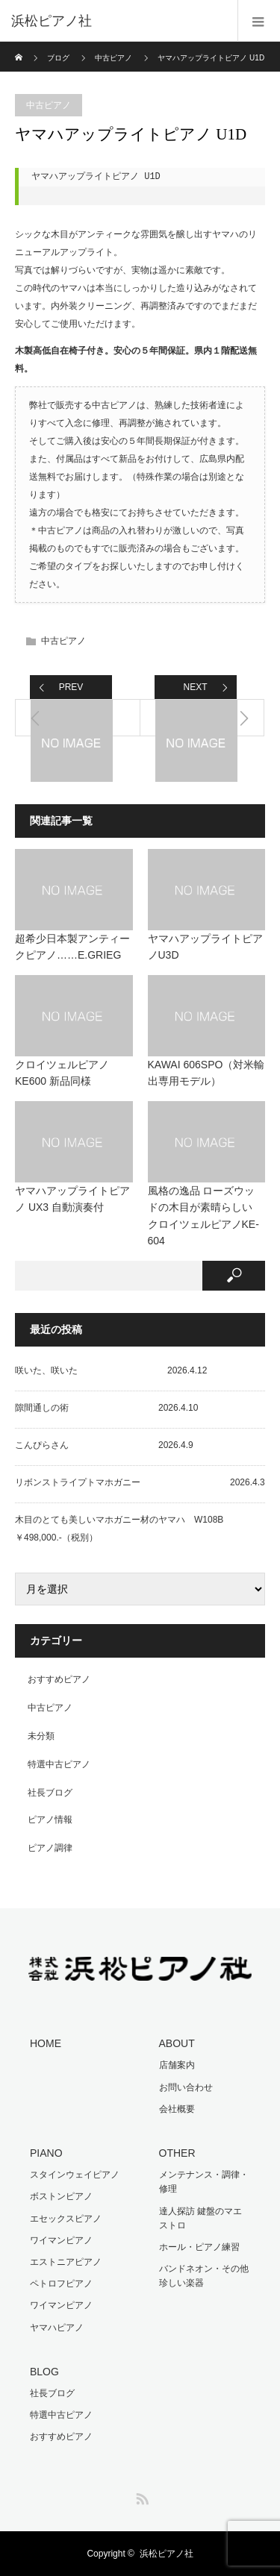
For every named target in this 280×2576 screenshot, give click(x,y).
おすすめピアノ (59, 1679)
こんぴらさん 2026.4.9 (104, 1445)
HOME (45, 2043)
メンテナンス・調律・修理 (204, 2181)
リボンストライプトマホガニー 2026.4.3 (140, 1482)
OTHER (177, 2153)
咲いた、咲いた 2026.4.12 (111, 1370)
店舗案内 (177, 2065)
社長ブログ (50, 1792)
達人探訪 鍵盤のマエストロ (200, 2218)
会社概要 (177, 2109)
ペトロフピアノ (61, 2283)
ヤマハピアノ (57, 2327)
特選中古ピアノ (59, 1764)
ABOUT (177, 2043)
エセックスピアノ (66, 2218)
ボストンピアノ (61, 2196)
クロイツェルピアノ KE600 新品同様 (62, 1073)
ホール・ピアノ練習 (199, 2247)
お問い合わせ (186, 2087)
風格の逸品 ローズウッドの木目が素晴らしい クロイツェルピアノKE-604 (203, 1216)
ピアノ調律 (50, 1848)
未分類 (41, 1736)
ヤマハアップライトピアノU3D (205, 947)
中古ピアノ (113, 58)
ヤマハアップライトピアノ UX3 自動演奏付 (72, 1199)
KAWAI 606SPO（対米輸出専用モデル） (206, 1073)
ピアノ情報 (50, 1819)
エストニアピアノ (66, 2262)
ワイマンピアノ (61, 2240)
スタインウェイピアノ (74, 2174)
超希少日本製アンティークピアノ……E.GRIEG (72, 947)
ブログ (58, 58)
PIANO (46, 2153)
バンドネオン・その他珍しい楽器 (204, 2275)
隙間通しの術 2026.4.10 (106, 1408)
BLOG (44, 2372)
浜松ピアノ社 (166, 2553)
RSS (140, 2496)
